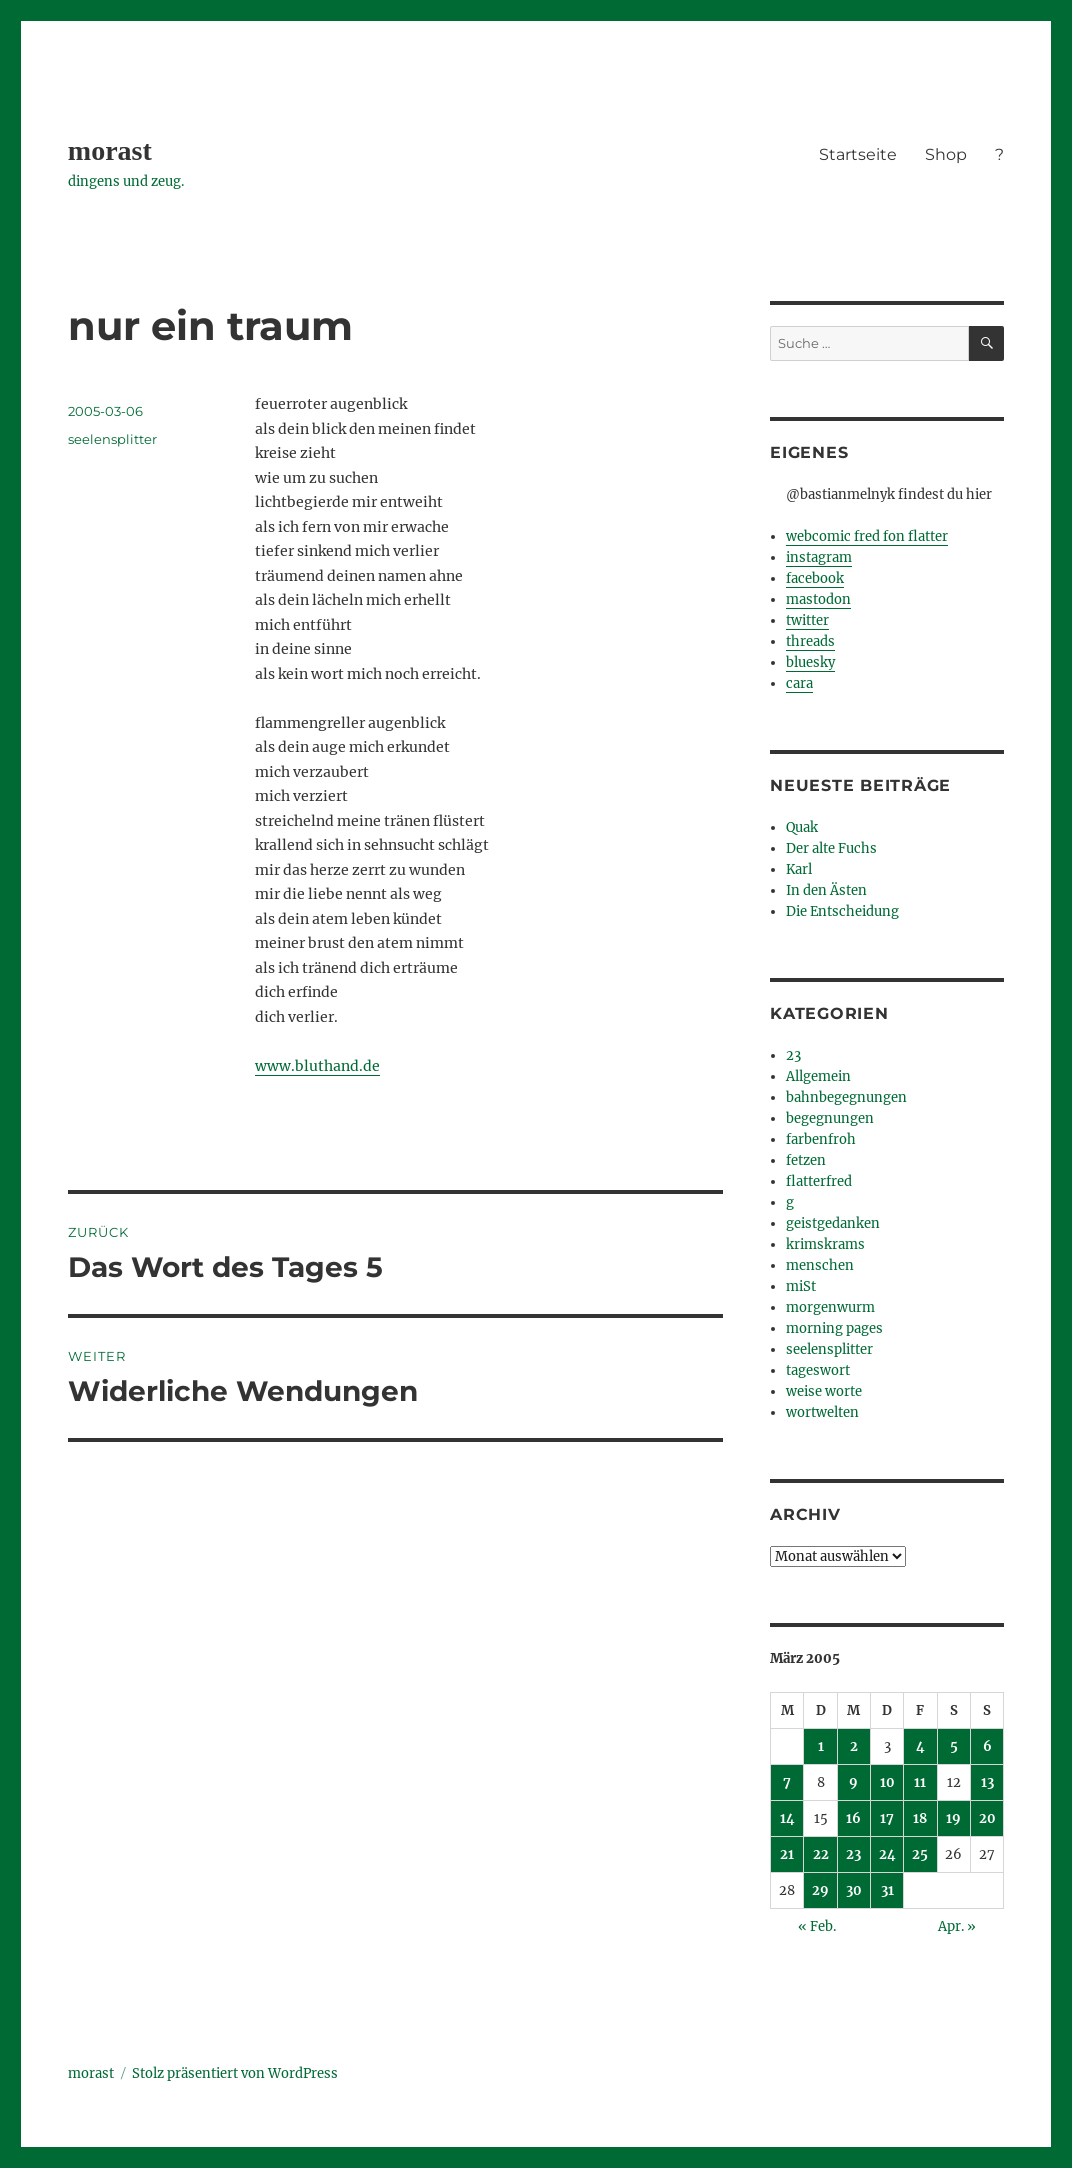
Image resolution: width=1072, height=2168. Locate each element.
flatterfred (819, 1181)
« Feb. (817, 1926)
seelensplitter (112, 439)
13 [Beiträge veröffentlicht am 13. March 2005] (987, 1782)
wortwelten (822, 1412)
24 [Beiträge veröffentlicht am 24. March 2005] (887, 1854)
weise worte (824, 1391)
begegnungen (830, 1118)
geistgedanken (833, 1223)
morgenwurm (830, 1307)
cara (799, 683)
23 (793, 1055)
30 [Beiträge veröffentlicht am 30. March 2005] (854, 1890)
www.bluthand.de (317, 1066)
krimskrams (825, 1244)
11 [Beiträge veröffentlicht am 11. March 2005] (920, 1782)
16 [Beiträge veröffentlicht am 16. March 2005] (853, 1818)
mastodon (818, 599)
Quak (802, 827)
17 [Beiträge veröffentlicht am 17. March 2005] (887, 1818)
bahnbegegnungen (846, 1097)
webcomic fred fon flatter (867, 536)
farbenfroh (821, 1139)
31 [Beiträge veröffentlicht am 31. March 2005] (887, 1890)
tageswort (818, 1370)
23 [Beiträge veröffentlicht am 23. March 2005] (853, 1854)
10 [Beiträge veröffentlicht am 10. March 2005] (887, 1782)
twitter (807, 620)
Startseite (858, 154)
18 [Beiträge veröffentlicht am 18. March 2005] (920, 1818)
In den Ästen (826, 890)
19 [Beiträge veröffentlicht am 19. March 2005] (953, 1818)
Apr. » (957, 1926)
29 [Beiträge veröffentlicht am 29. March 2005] (820, 1890)
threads (810, 641)
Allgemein (818, 1076)
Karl (799, 869)
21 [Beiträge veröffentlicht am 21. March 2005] (787, 1854)
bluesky (810, 662)
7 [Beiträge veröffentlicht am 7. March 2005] (787, 1782)
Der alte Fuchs (831, 848)
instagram (819, 557)
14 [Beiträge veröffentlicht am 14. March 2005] (787, 1818)
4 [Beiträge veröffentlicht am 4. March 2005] (920, 1746)
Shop (946, 154)
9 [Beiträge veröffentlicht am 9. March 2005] (853, 1782)
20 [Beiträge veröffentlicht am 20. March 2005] (987, 1818)
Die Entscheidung (842, 911)
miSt (801, 1286)
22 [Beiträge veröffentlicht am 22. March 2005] (821, 1854)
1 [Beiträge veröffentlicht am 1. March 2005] (821, 1746)
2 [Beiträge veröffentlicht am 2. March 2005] (854, 1746)
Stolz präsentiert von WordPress (235, 2073)
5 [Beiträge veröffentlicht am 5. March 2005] (954, 1746)
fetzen (806, 1160)
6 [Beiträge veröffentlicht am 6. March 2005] (987, 1746)
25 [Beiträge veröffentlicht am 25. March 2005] (920, 1854)
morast (110, 150)
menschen (820, 1265)
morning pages (834, 1328)
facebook (815, 578)
